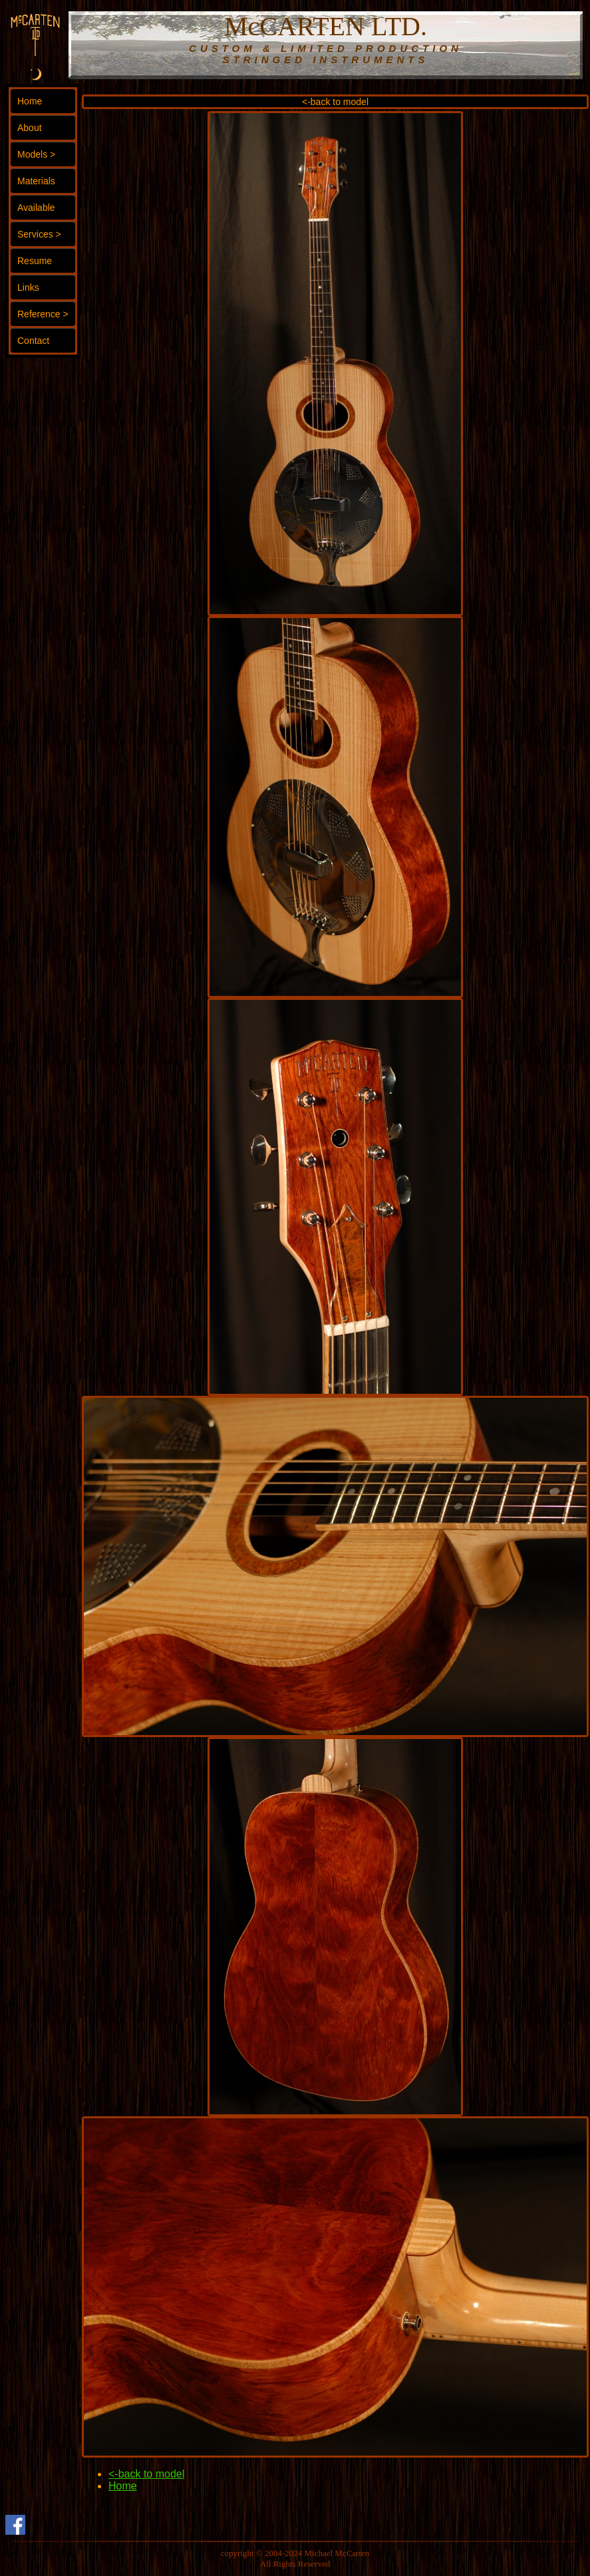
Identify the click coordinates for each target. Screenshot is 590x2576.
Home (29, 101)
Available (36, 207)
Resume (34, 260)
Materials (36, 181)
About (29, 127)
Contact (33, 340)
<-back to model (335, 101)
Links (28, 287)
